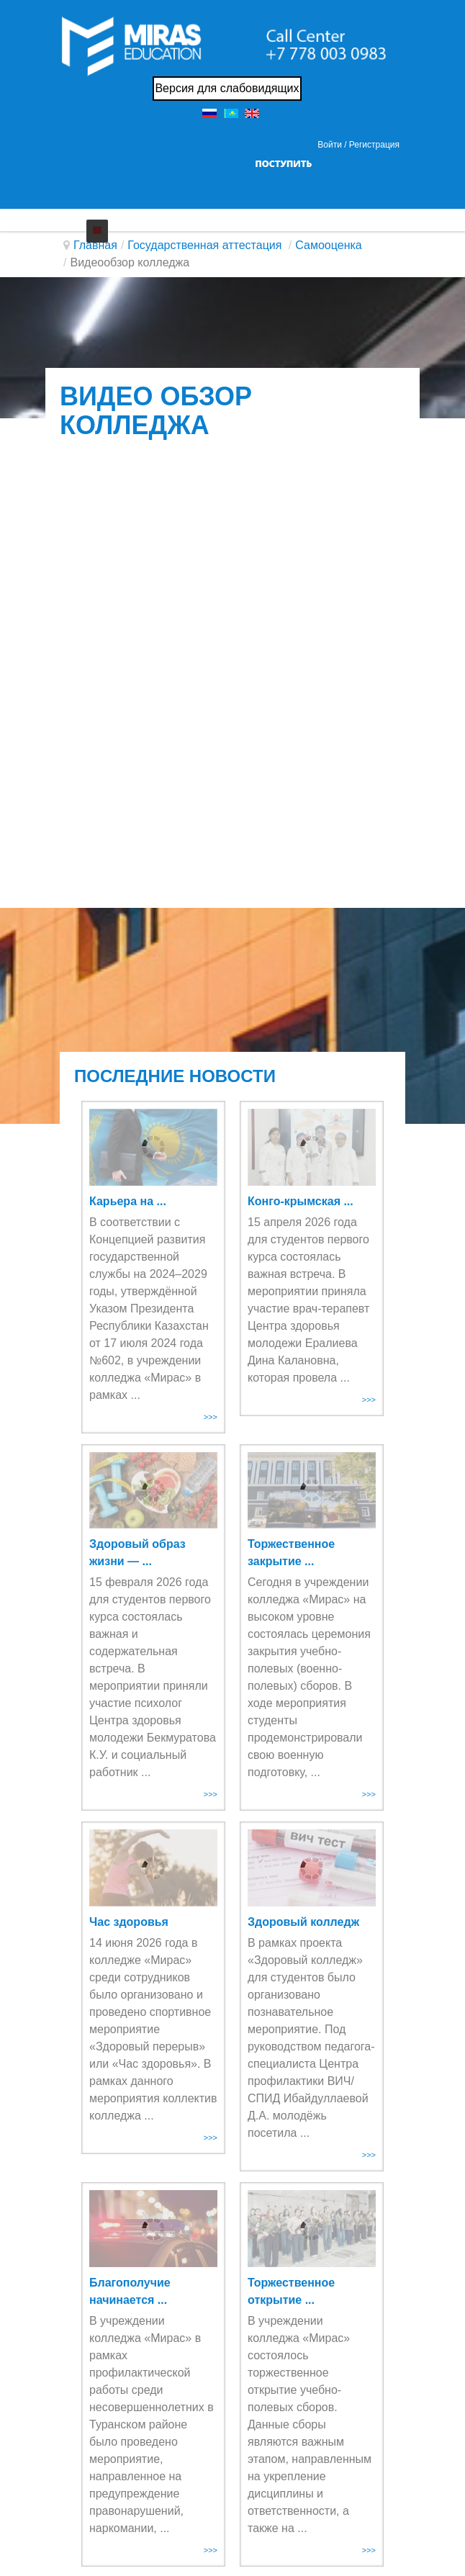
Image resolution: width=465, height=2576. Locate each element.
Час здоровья (128, 1922)
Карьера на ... (127, 1201)
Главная (95, 245)
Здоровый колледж (303, 1922)
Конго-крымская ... (300, 1201)
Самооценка (328, 245)
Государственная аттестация (206, 245)
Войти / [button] (331, 145)
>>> (210, 1417)
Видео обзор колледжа (156, 411)
